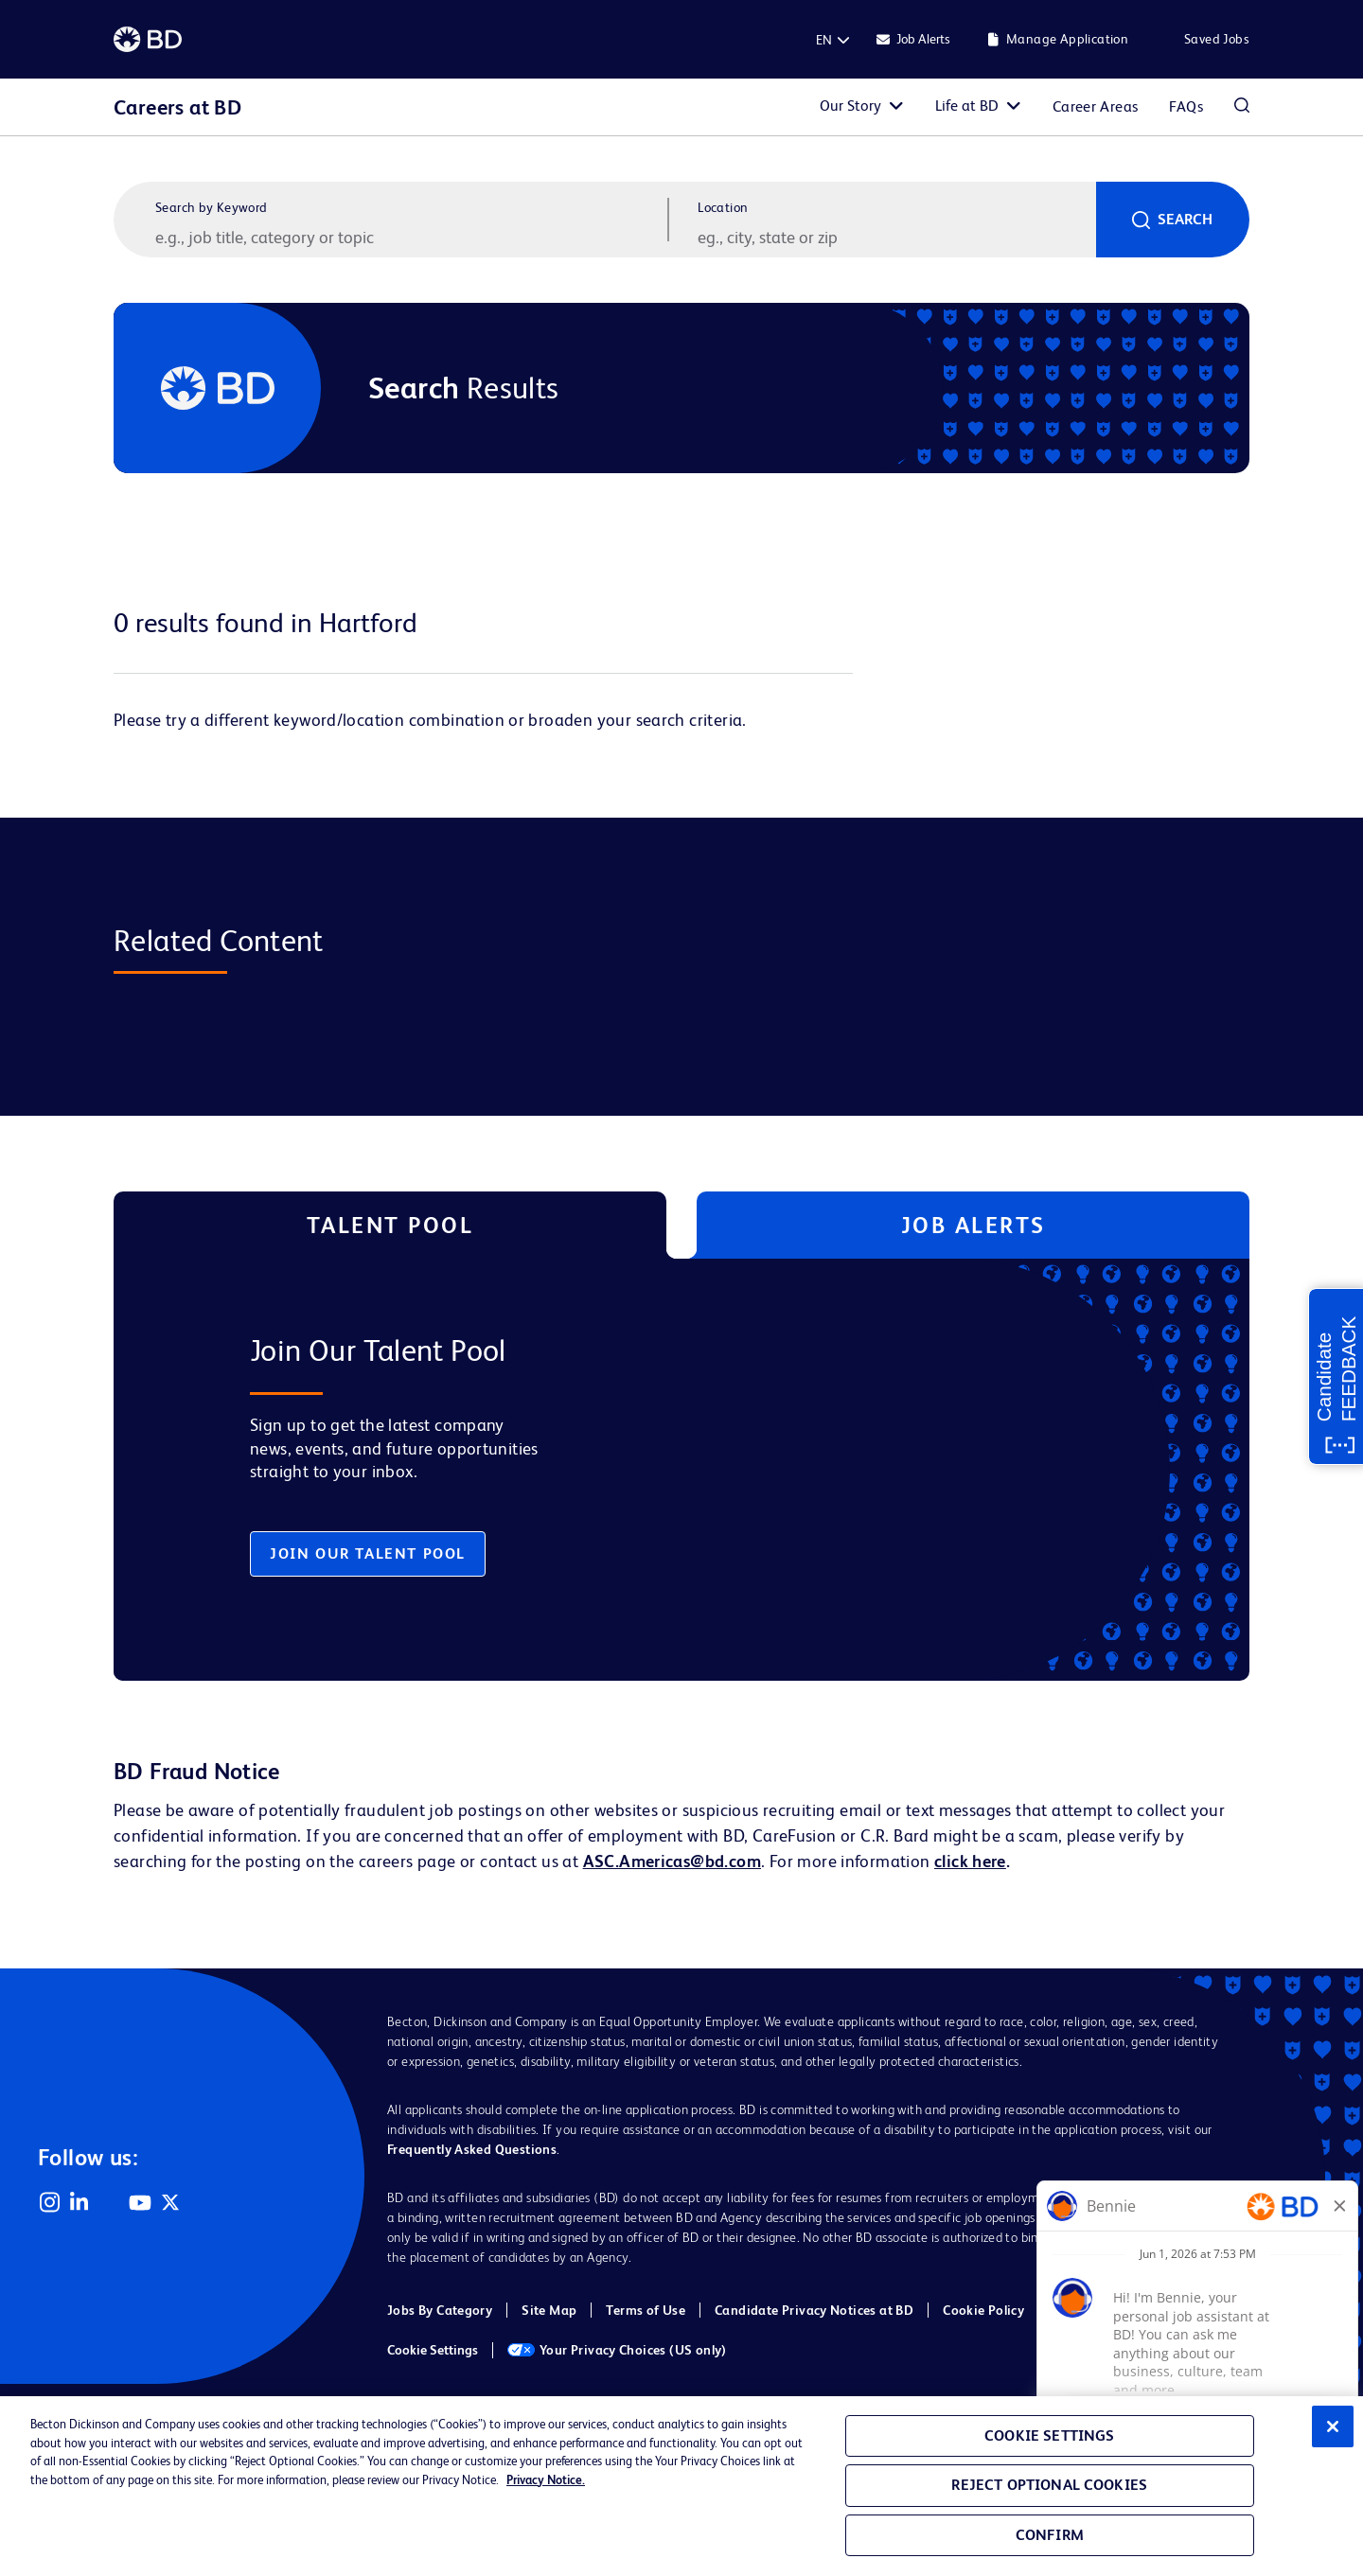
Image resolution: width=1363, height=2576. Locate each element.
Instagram (49, 2202)
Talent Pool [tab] (390, 1225)
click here (970, 1861)
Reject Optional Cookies (1049, 2485)
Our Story (850, 106)
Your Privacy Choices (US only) (617, 2349)
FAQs (1186, 106)
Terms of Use (645, 2310)
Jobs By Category (439, 2310)
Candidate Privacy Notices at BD (814, 2310)
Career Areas (1096, 106)
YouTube (140, 2202)
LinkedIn (79, 2202)
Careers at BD (177, 107)
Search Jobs (1241, 107)
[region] (681, 2486)
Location (723, 207)
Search (1185, 219)
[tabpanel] (642, 1470)
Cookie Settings (432, 2349)
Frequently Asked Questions (472, 2149)
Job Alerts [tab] (973, 1225)
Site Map (549, 2310)
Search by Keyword (211, 207)
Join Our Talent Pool (368, 1553)
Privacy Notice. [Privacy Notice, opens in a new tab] (545, 2480)
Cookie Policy (983, 2310)
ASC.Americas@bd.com (672, 1861)
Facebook (109, 2202)
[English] (823, 39)
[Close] (1333, 2426)
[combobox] (894, 237)
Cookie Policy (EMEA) (1119, 2310)
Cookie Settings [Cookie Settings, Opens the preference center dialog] (1049, 2435)
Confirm (1050, 2535)
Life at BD (967, 106)
